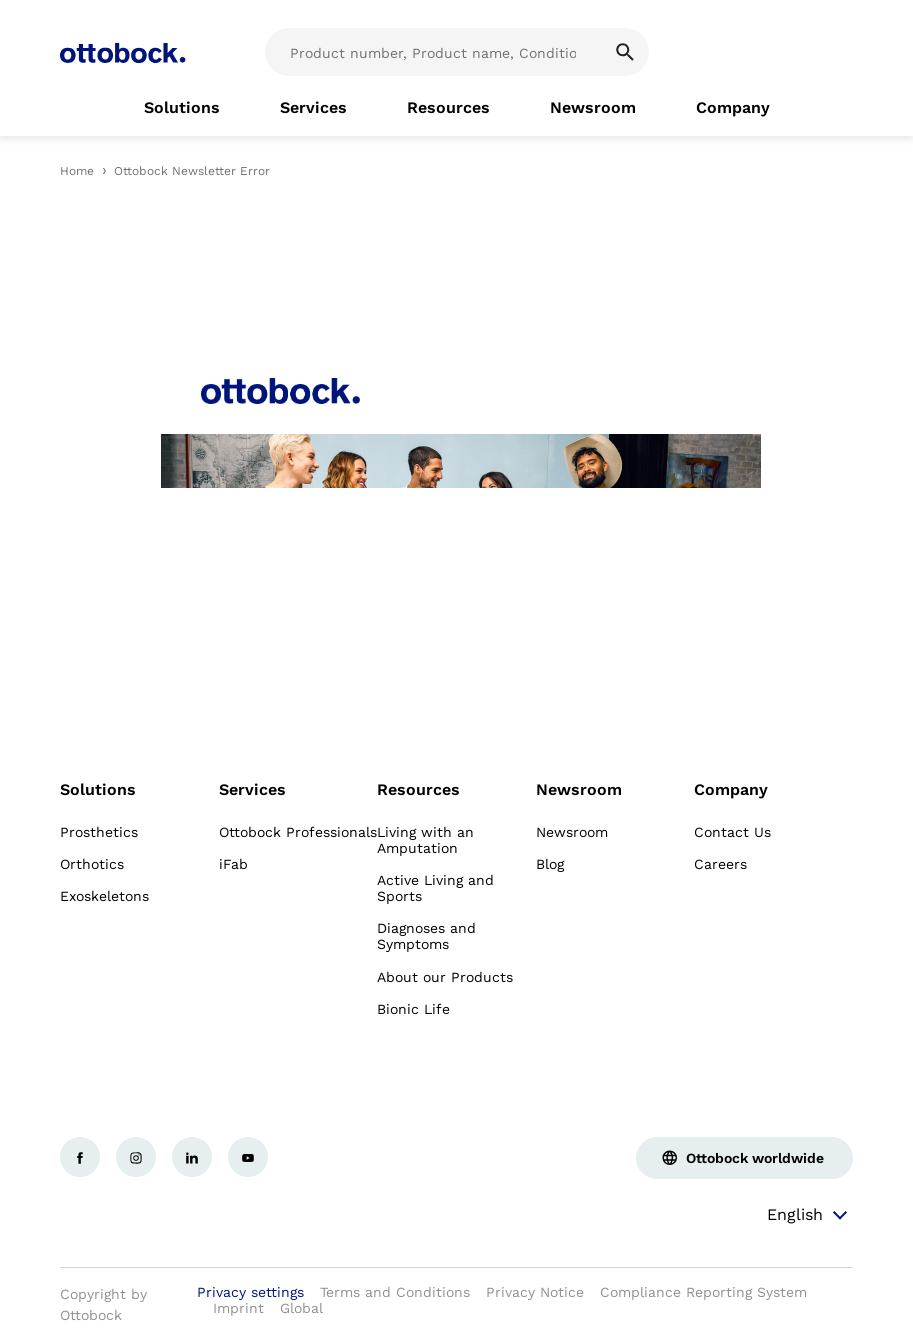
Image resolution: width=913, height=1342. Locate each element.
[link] (182, 108)
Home (77, 171)
